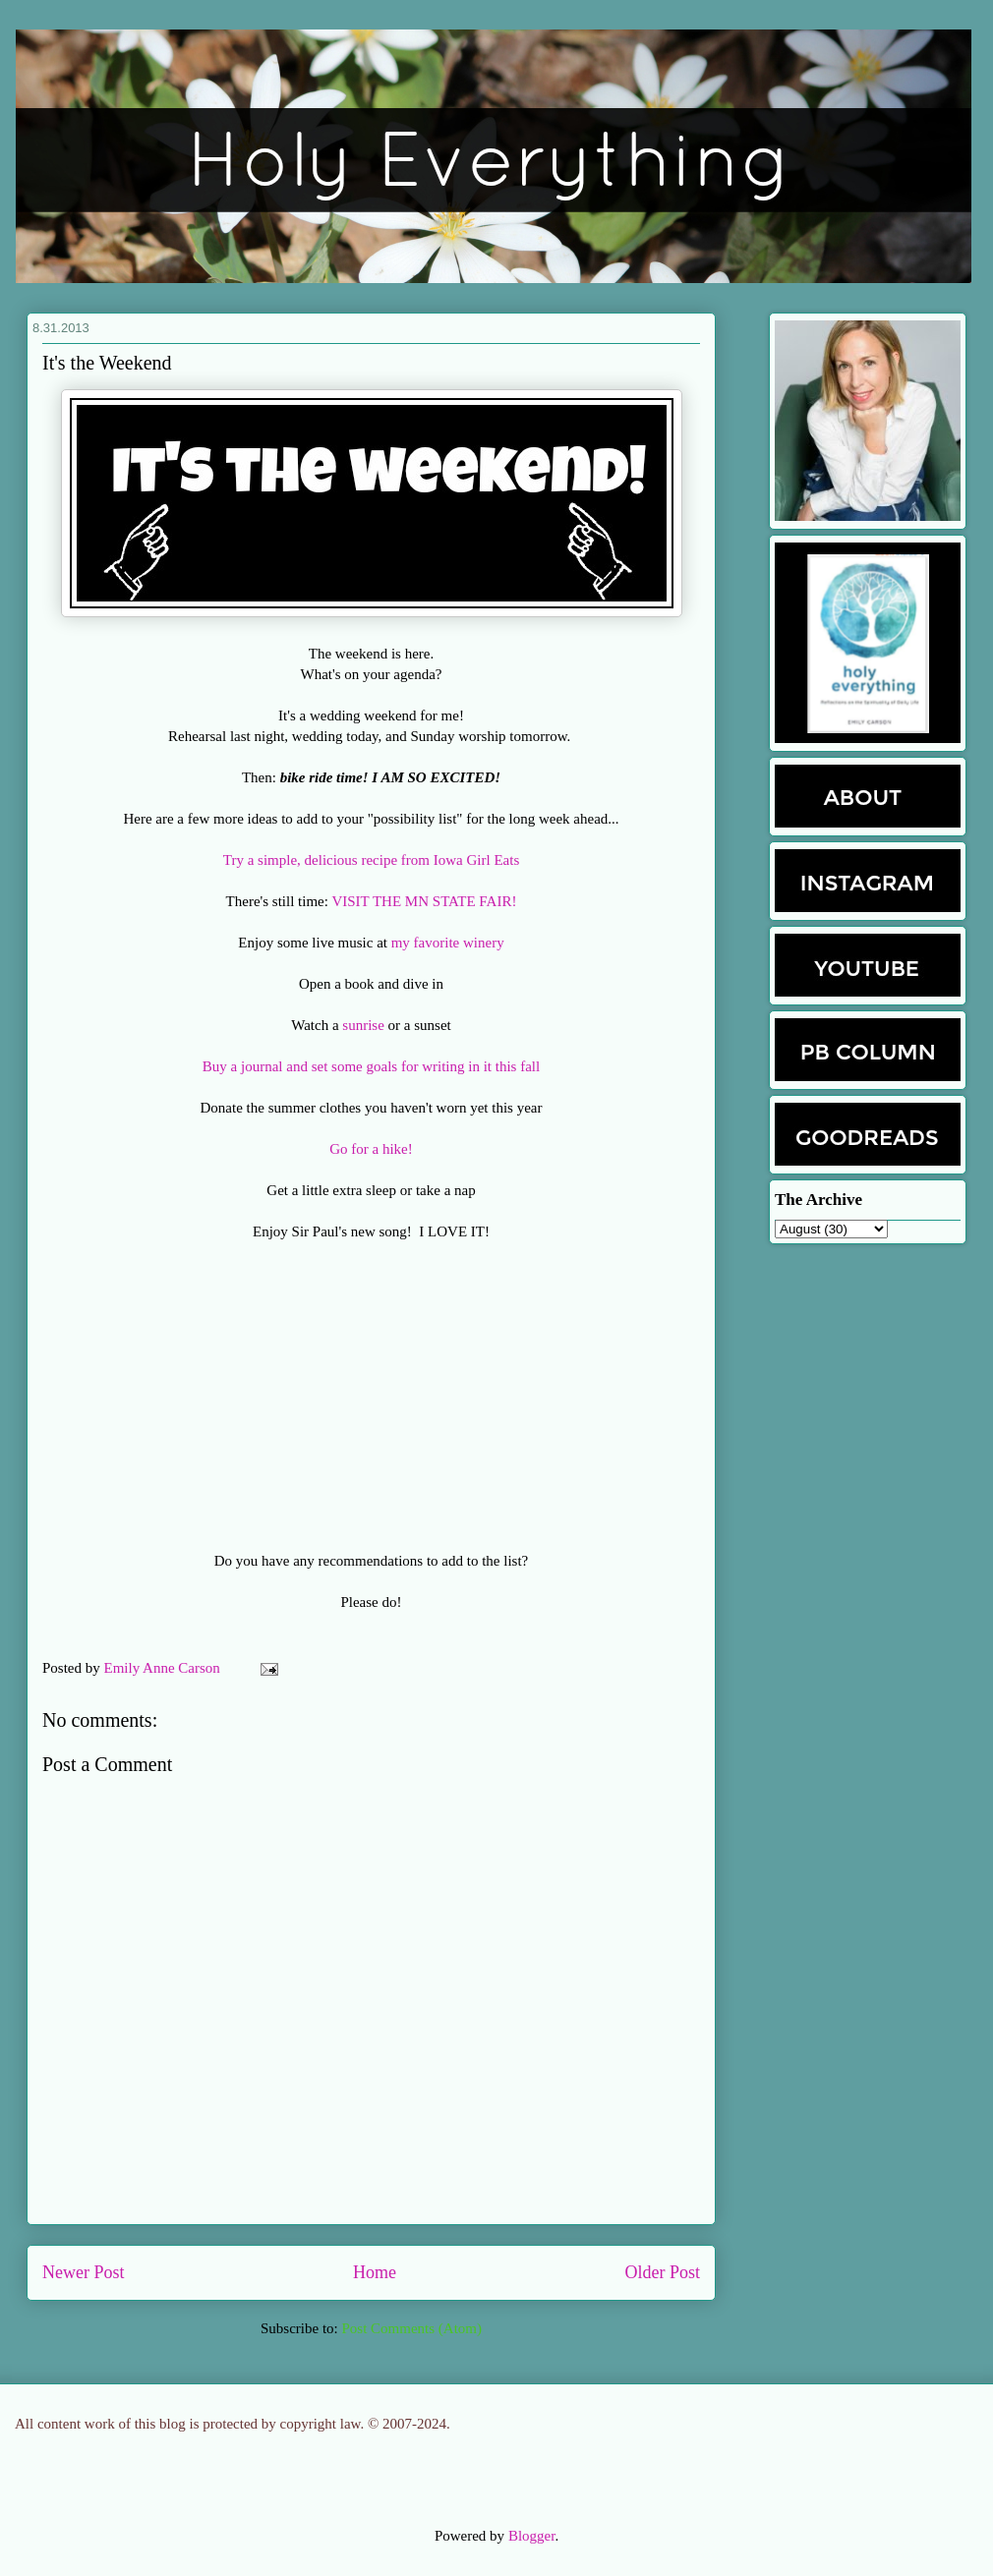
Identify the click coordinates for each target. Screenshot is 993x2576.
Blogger (531, 2536)
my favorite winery (447, 942)
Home (374, 2272)
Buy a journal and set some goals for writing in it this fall (371, 1066)
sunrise (363, 1025)
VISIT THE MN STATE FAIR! (423, 901)
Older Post (663, 2272)
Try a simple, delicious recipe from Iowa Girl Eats (371, 860)
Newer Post (83, 2272)
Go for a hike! (371, 1149)
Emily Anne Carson (164, 1668)
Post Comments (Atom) (411, 2328)
